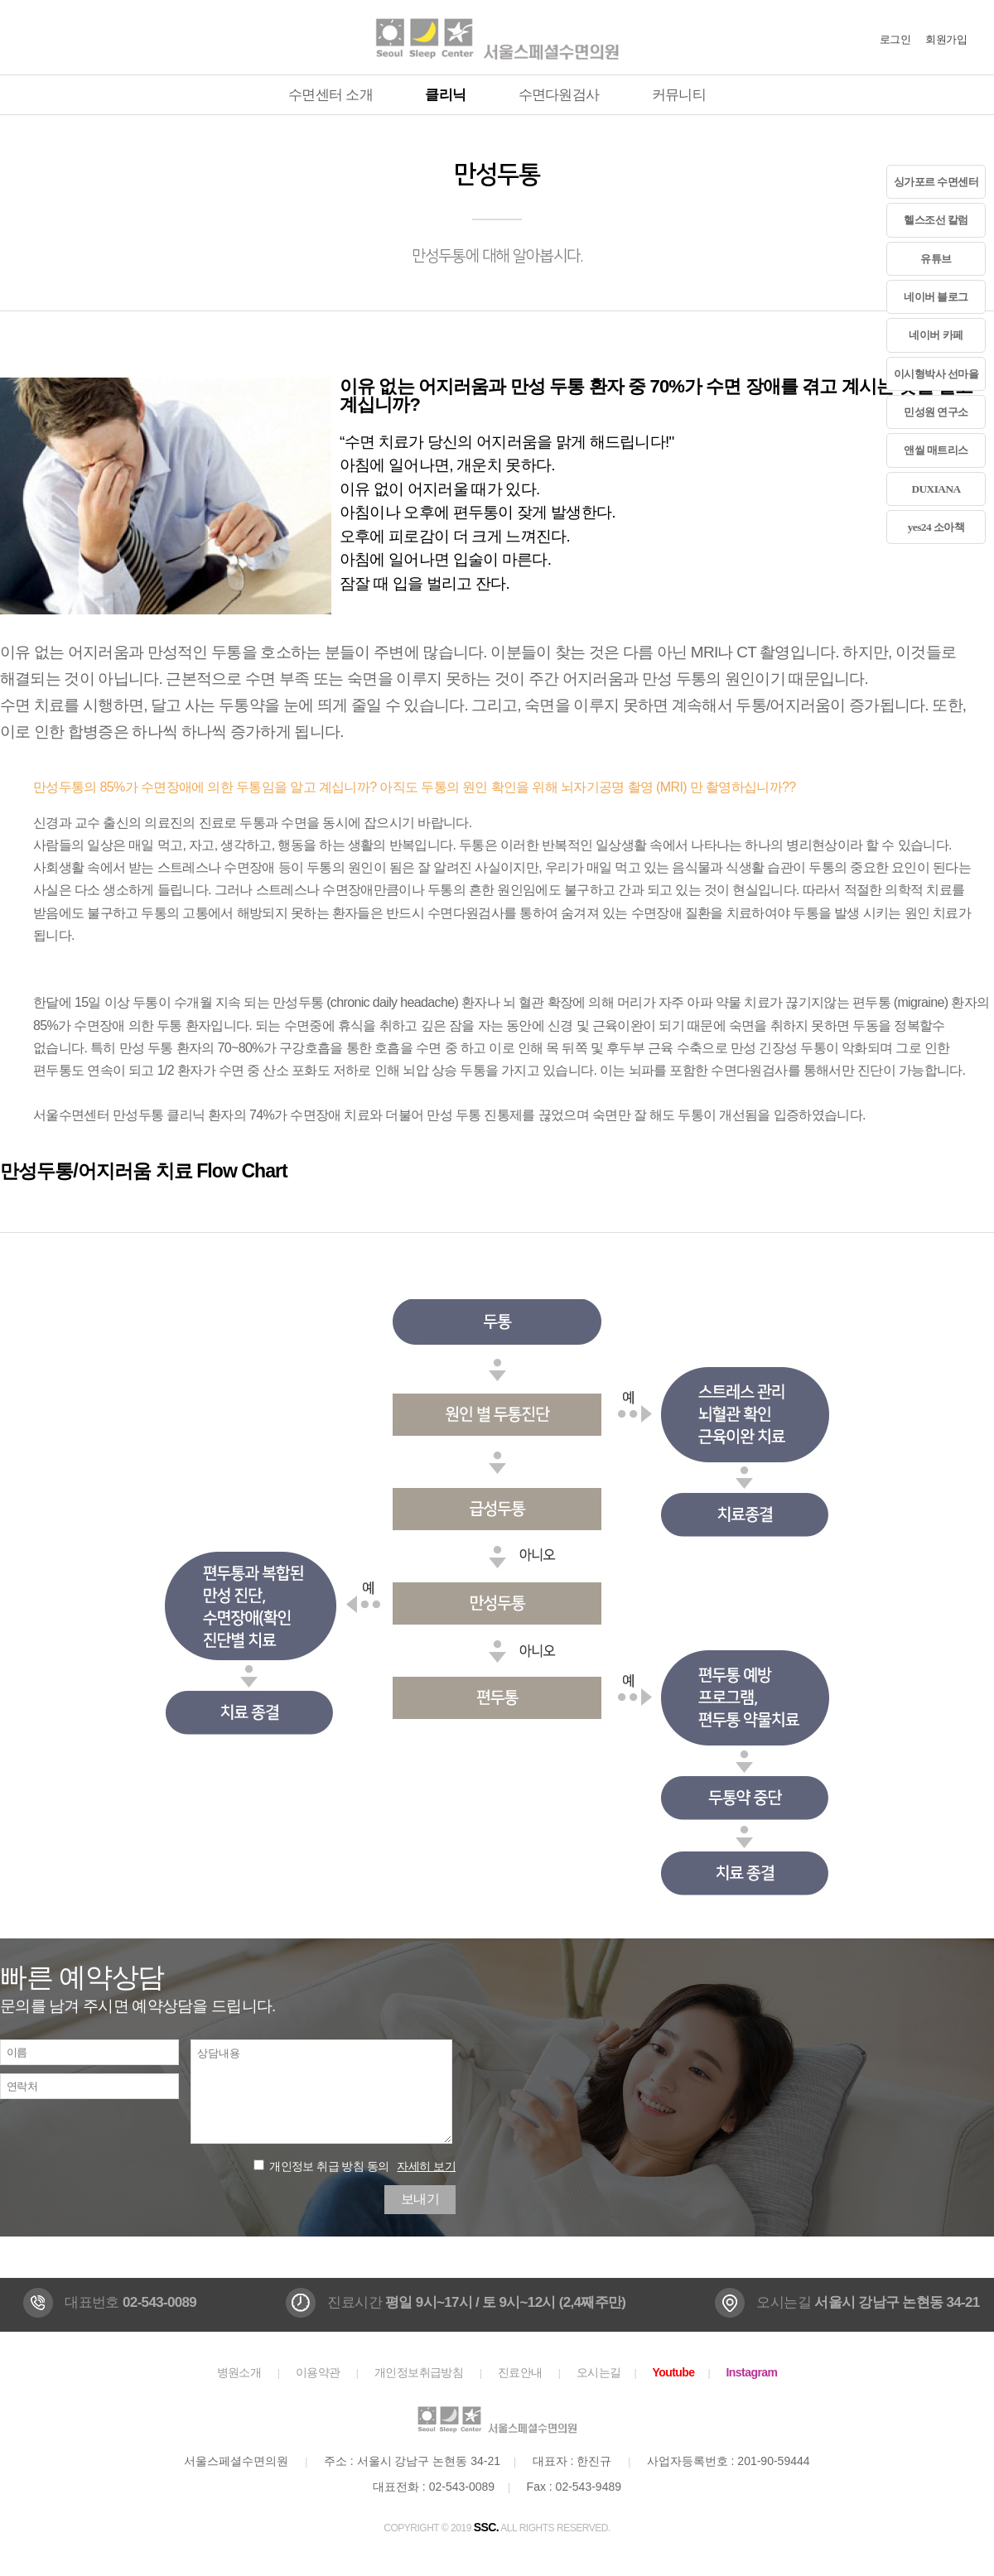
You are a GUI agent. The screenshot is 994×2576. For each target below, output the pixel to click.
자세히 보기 (426, 2166)
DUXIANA (935, 489)
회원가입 (946, 39)
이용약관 (318, 2372)
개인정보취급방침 (419, 2372)
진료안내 (520, 2372)
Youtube (673, 2372)
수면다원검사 (559, 95)
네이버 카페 (936, 335)
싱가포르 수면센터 (936, 182)
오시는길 (599, 2372)
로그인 (895, 39)
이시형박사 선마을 (936, 374)
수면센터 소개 (330, 95)
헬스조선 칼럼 (936, 220)
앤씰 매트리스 (936, 450)
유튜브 (935, 259)
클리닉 (445, 95)
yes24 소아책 (936, 527)
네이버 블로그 (936, 297)
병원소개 (239, 2372)
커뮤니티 (679, 95)
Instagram (752, 2372)
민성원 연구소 (936, 412)
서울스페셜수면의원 (497, 37)
